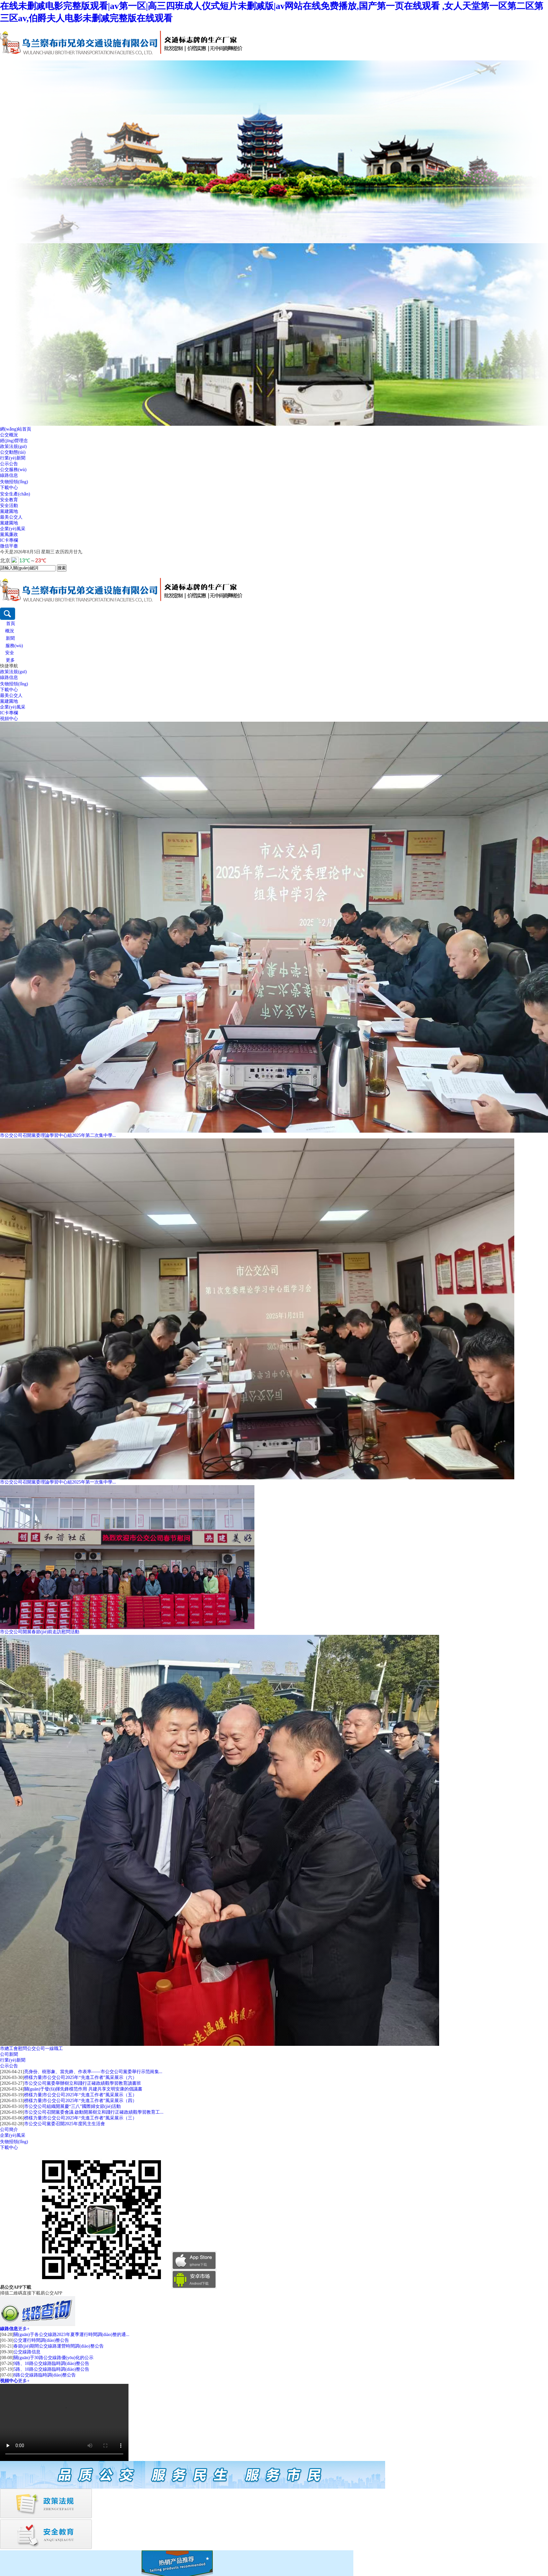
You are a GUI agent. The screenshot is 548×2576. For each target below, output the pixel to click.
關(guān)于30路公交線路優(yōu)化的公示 (53, 2357)
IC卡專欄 (9, 540)
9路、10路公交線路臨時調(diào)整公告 (51, 2363)
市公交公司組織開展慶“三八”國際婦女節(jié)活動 (72, 2106)
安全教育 (9, 499)
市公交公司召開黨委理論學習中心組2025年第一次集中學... (58, 1482)
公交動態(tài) (12, 452)
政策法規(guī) (13, 446)
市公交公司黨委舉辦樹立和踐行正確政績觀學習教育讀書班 (82, 2083)
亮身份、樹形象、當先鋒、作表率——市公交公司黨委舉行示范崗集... (93, 2071)
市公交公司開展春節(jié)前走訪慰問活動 (39, 1631)
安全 (9, 652)
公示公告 (9, 463)
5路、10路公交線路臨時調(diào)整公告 (51, 2369)
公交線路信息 (26, 2351)
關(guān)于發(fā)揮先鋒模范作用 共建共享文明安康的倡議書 (83, 2089)
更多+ (24, 2328)
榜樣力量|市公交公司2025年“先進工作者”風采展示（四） (80, 2100)
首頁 (10, 623)
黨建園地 (9, 511)
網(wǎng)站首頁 (15, 429)
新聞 (10, 638)
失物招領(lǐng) (14, 481)
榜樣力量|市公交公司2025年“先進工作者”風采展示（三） (80, 2118)
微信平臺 (9, 546)
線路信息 (9, 475)
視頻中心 (9, 718)
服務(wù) (14, 645)
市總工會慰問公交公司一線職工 (31, 2048)
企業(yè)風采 (12, 528)
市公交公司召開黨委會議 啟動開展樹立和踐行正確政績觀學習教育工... (94, 2112)
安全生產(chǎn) (15, 494)
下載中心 (9, 487)
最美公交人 (11, 517)
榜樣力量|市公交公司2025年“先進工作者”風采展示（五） (80, 2094)
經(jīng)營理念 (14, 440)
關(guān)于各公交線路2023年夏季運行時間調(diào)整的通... (71, 2334)
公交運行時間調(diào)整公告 (41, 2340)
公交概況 (9, 434)
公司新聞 (9, 2054)
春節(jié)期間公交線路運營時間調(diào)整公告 (58, 2346)
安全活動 (9, 505)
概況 (9, 630)
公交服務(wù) (13, 469)
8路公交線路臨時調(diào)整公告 (44, 2375)
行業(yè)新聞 (12, 458)
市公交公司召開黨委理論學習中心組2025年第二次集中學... (58, 1135)
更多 (10, 660)
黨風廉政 (9, 534)
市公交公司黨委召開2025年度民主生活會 (64, 2123)
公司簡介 (9, 2129)
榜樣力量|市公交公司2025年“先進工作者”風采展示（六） (80, 2077)
